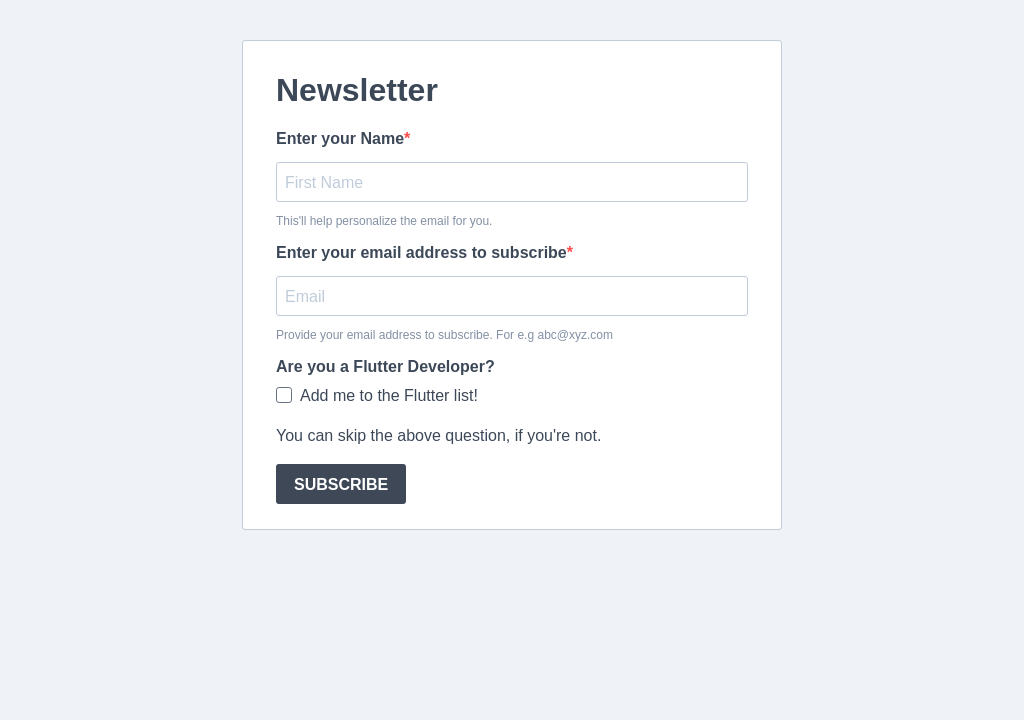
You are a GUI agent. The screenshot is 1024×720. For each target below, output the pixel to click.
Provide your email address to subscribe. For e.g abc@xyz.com (444, 335)
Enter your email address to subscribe (421, 252)
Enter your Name (340, 138)
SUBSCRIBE (341, 484)
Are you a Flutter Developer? (385, 366)
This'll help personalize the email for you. (384, 221)
